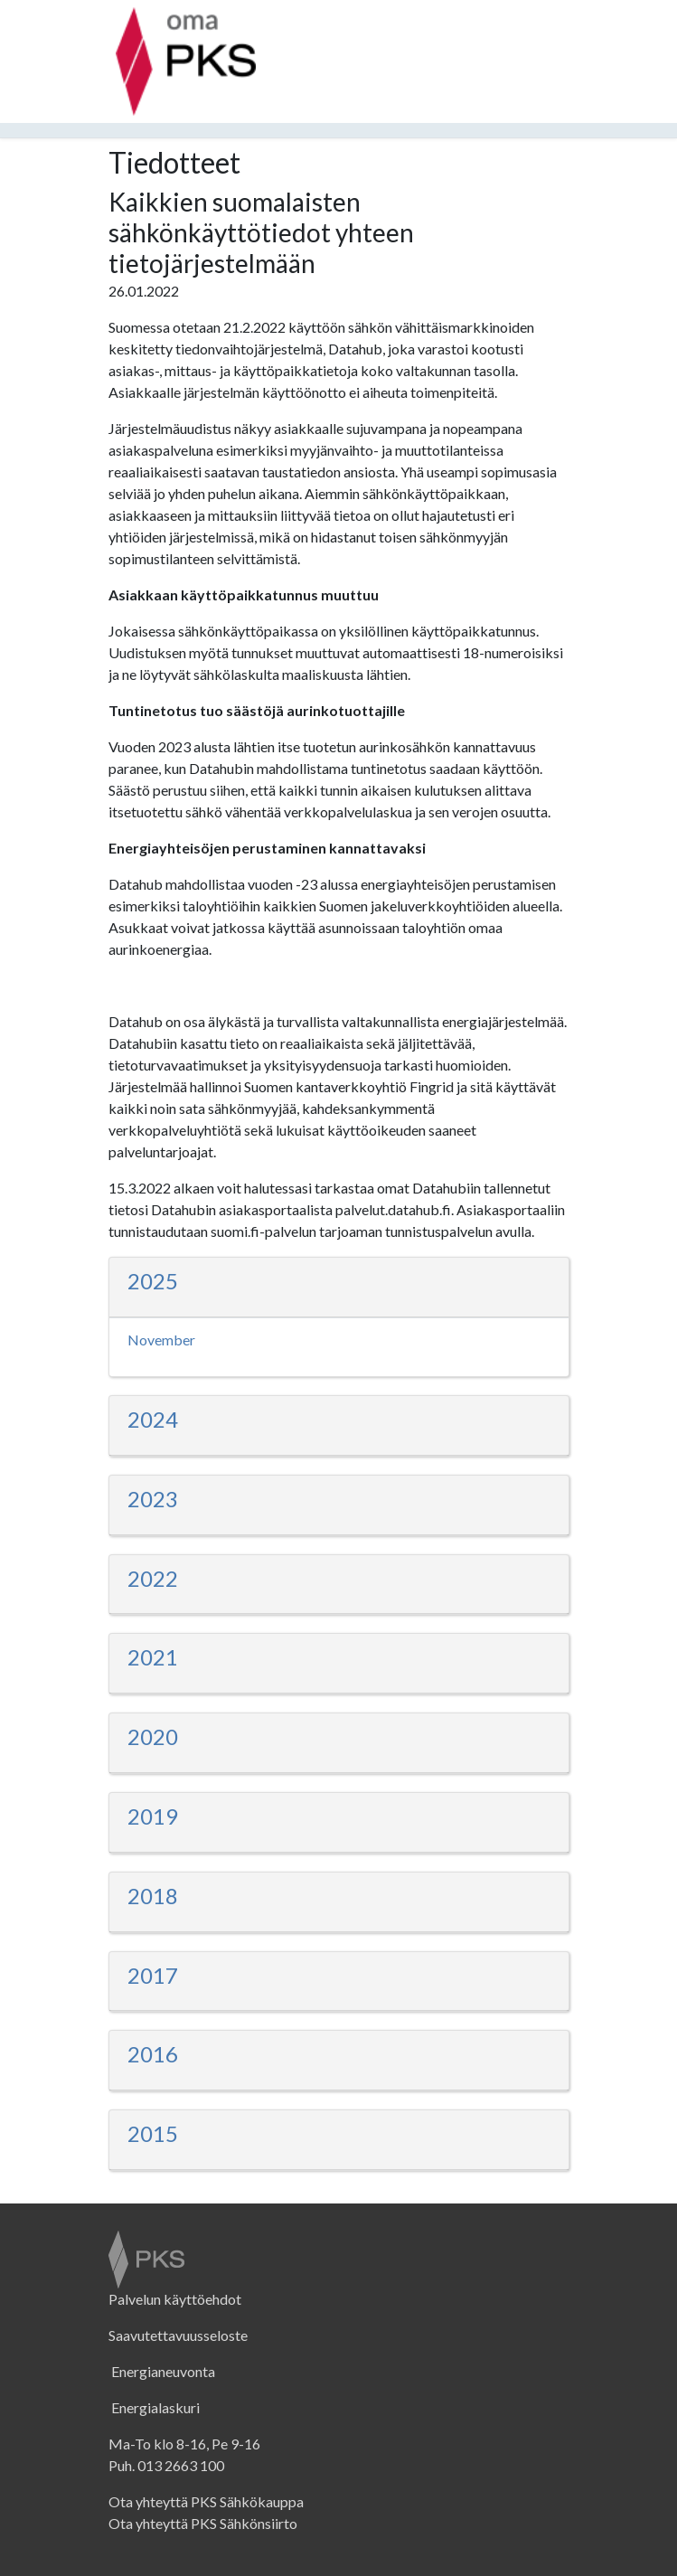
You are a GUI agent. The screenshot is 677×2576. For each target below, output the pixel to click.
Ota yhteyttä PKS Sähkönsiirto (202, 2523)
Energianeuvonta (161, 2371)
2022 (152, 1578)
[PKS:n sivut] (186, 17)
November (161, 1339)
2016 (152, 2054)
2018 (152, 1895)
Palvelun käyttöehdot (174, 2298)
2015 (152, 2133)
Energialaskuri (154, 2407)
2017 (152, 1975)
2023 (152, 1499)
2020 (152, 1736)
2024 (152, 1419)
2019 (152, 1816)
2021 (152, 1657)
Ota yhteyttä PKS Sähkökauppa (206, 2501)
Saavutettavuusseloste (178, 2335)
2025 (152, 1281)
